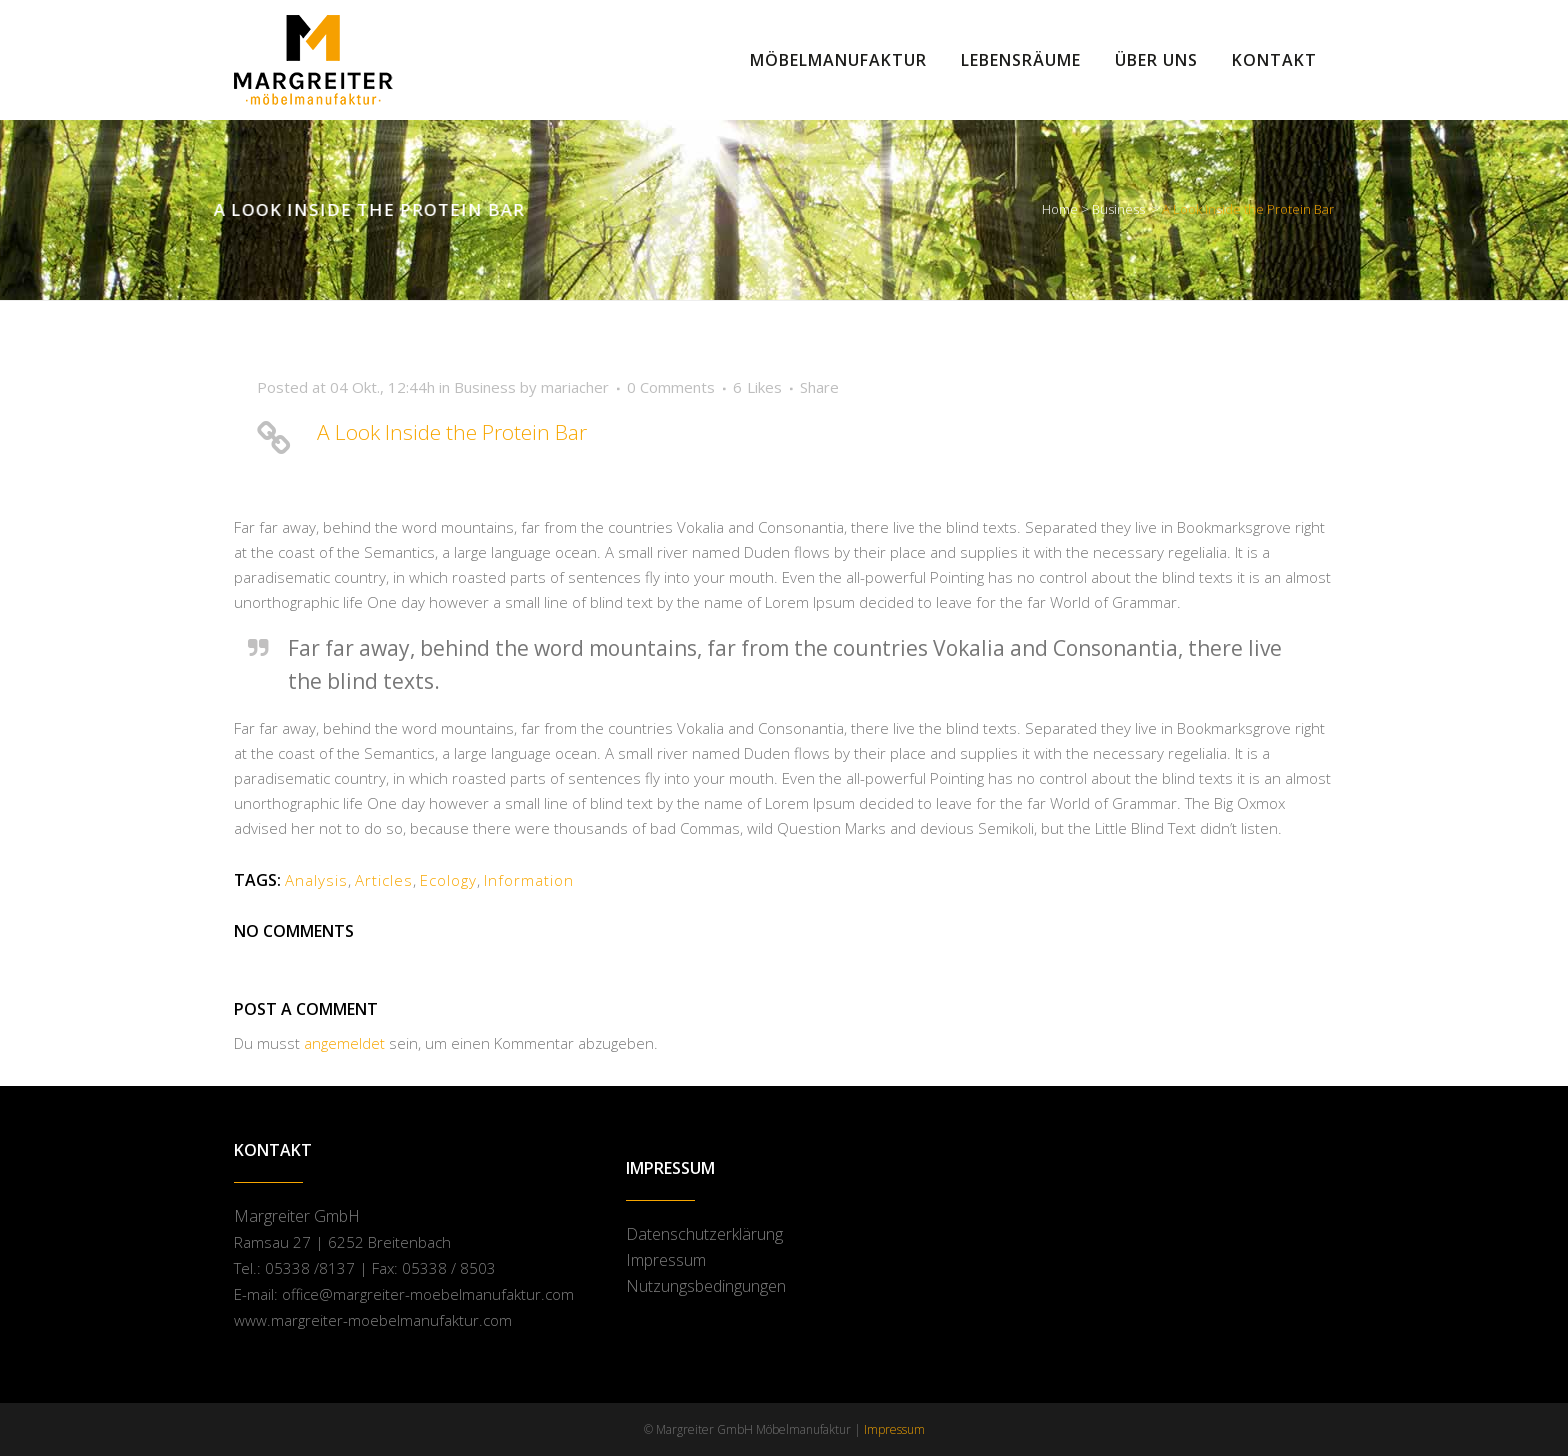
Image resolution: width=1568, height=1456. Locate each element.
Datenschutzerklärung (704, 1234)
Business (1118, 209)
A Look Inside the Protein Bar (452, 432)
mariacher (575, 387)
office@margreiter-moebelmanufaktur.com (428, 1294)
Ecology (448, 880)
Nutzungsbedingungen (706, 1286)
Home (1060, 209)
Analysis (316, 880)
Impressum (666, 1260)
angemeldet (344, 1043)
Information (529, 880)
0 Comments (671, 387)
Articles (384, 880)
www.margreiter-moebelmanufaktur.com (373, 1320)
